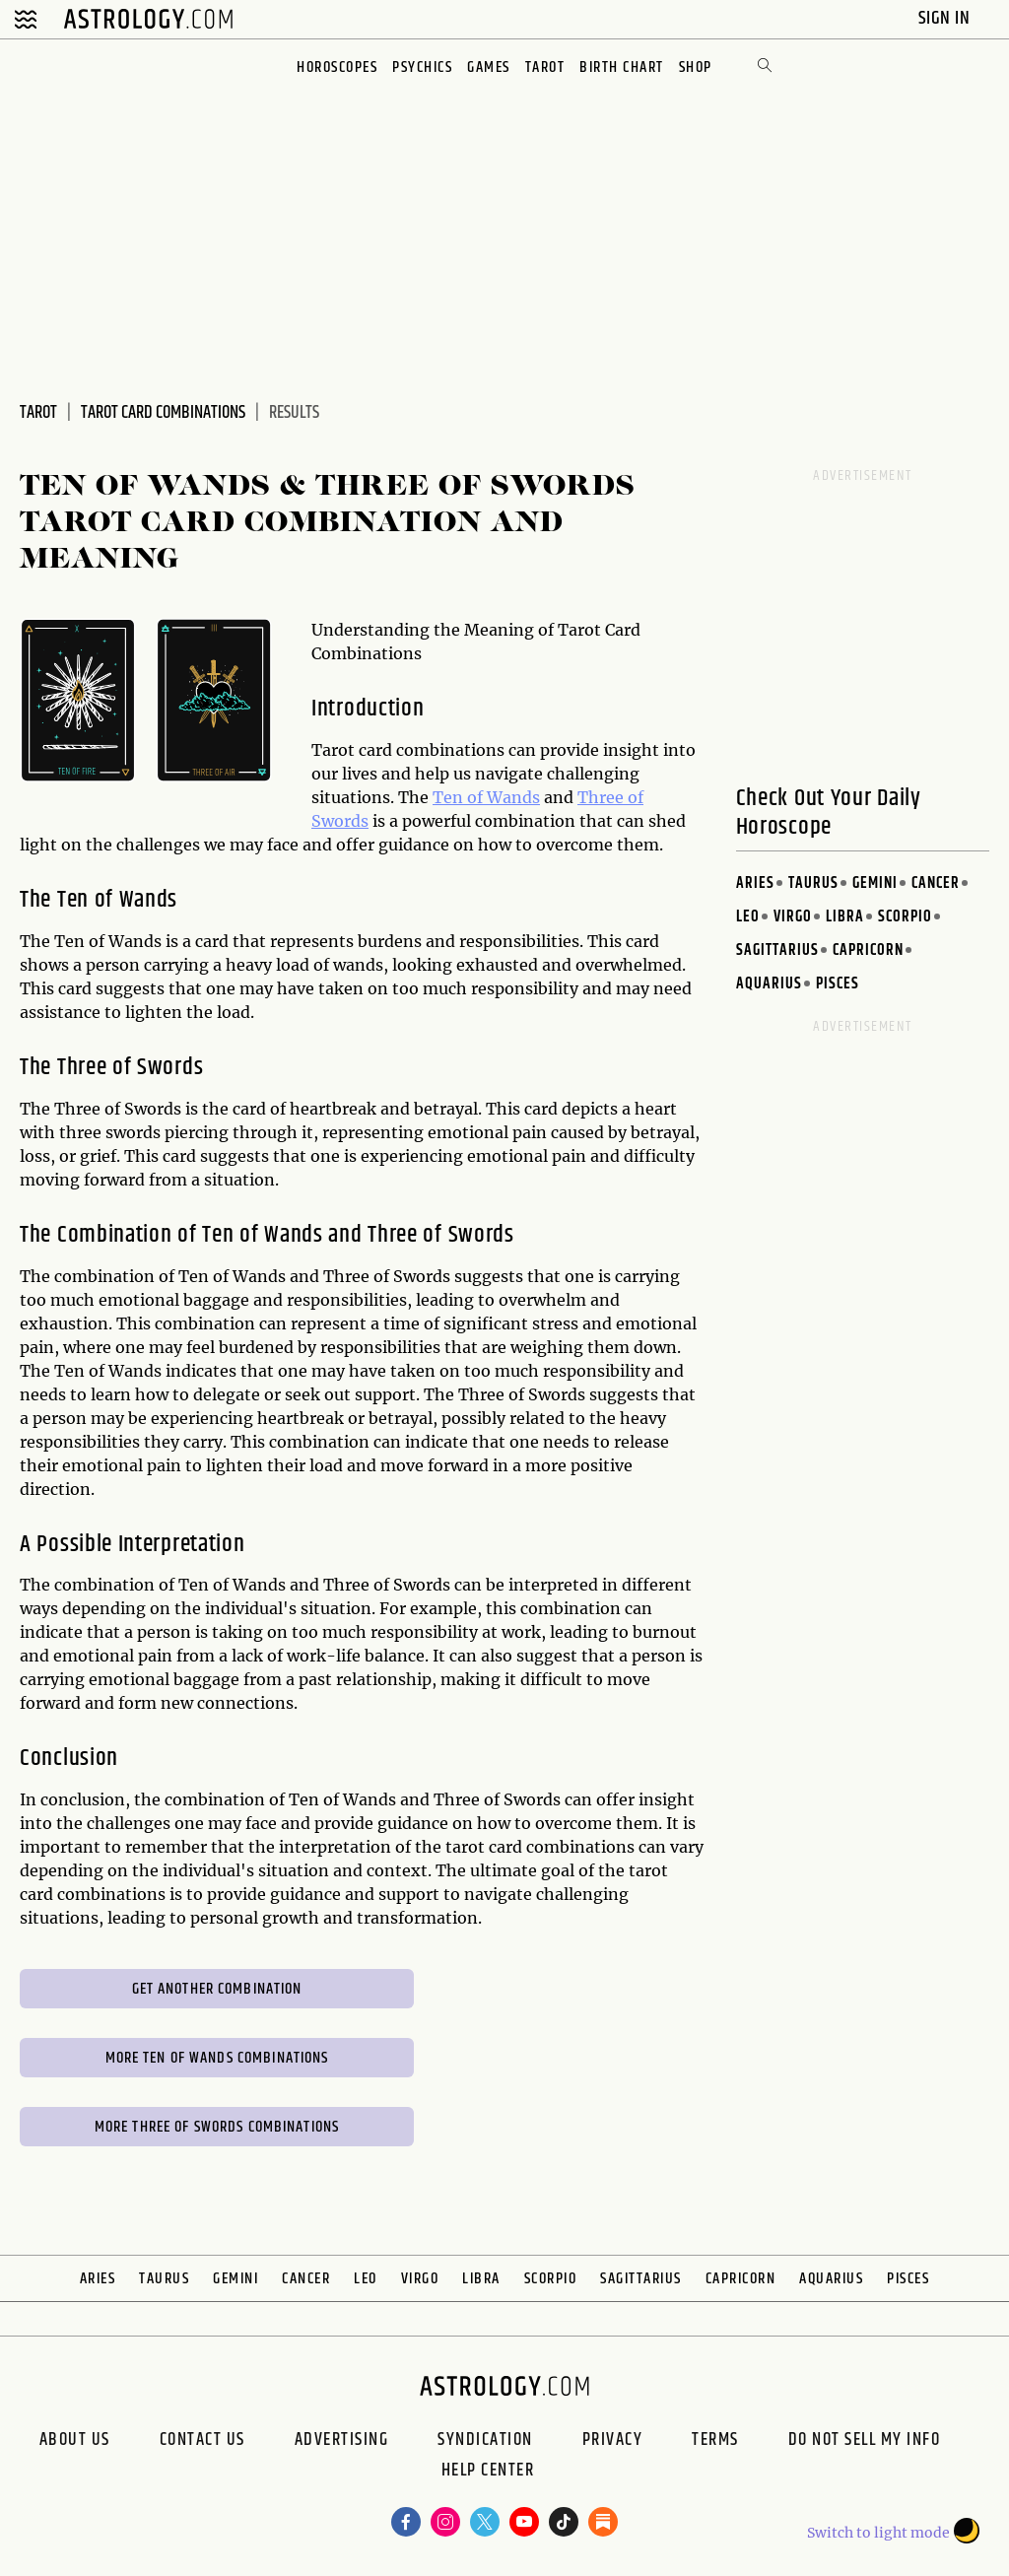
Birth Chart (621, 67)
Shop (695, 67)
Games (488, 67)
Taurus (813, 883)
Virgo (793, 917)
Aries (755, 883)
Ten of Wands (486, 797)
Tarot (545, 67)
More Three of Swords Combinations (217, 2127)
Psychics (422, 67)
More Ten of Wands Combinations (217, 2058)
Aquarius (769, 984)
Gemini (875, 883)
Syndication (485, 2440)
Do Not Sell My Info (864, 2440)
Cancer (935, 883)
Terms (715, 2440)
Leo (748, 917)
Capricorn (868, 950)
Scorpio (905, 917)
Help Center (488, 2472)
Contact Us (202, 2440)
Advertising (342, 2440)
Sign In (946, 18)
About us (74, 2440)
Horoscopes (337, 67)
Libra (845, 917)
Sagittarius (777, 950)
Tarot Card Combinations (163, 413)
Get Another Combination (217, 1989)
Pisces (837, 984)
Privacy (612, 2440)
